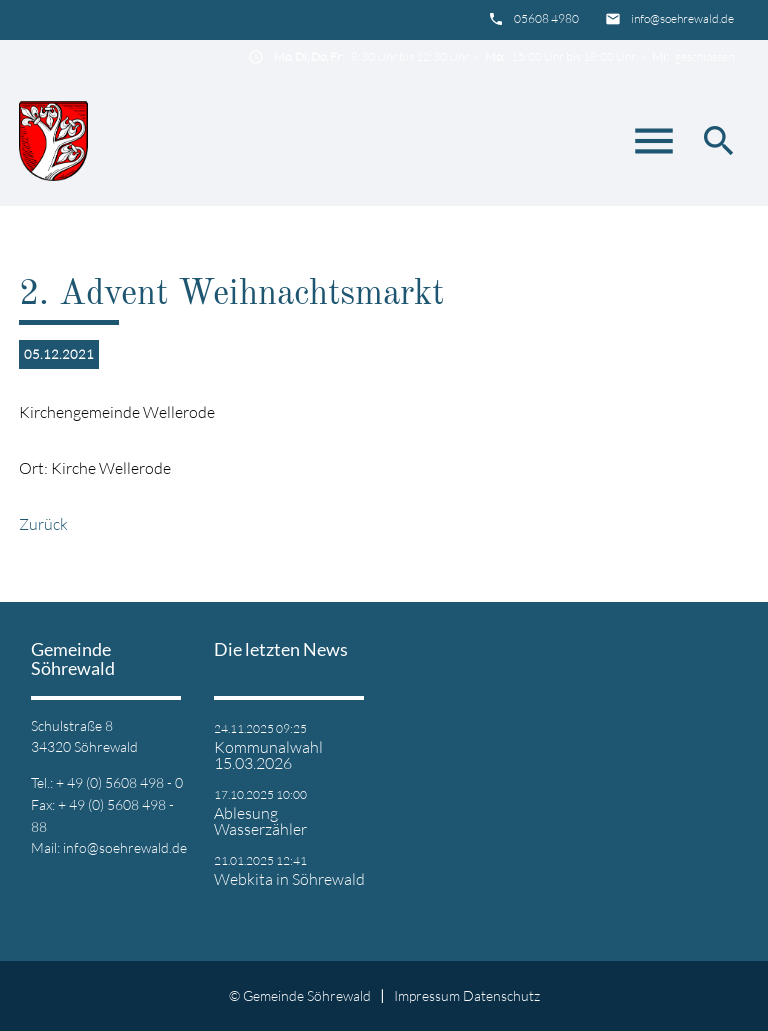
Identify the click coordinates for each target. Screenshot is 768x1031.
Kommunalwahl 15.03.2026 (268, 755)
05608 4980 (546, 18)
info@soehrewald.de (682, 18)
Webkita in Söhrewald (289, 879)
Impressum (427, 995)
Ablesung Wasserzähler (260, 821)
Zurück (43, 524)
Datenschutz (501, 995)
